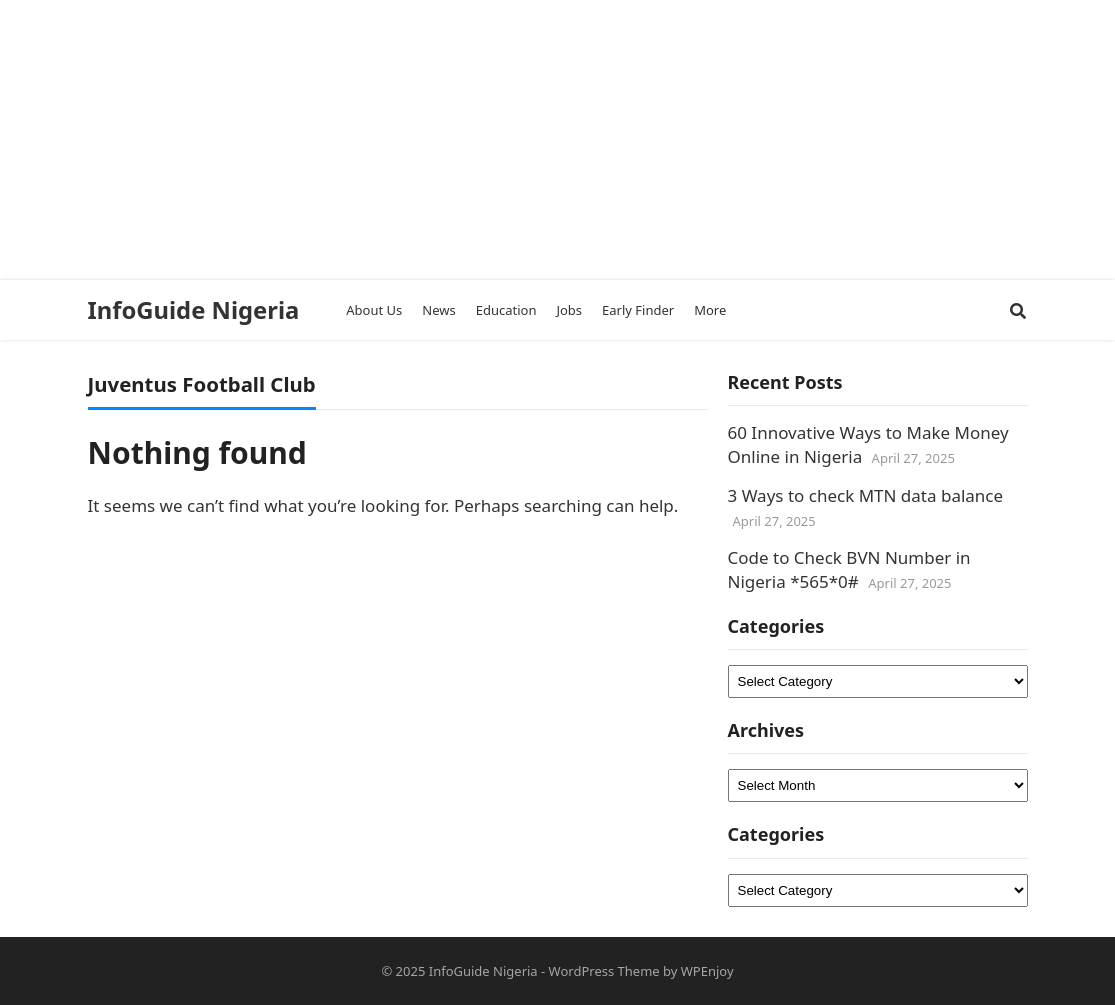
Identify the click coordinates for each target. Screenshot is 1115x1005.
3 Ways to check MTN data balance (866, 495)
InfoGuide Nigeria (194, 310)
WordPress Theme (604, 971)
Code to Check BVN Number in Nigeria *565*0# (849, 569)
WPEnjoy (707, 971)
